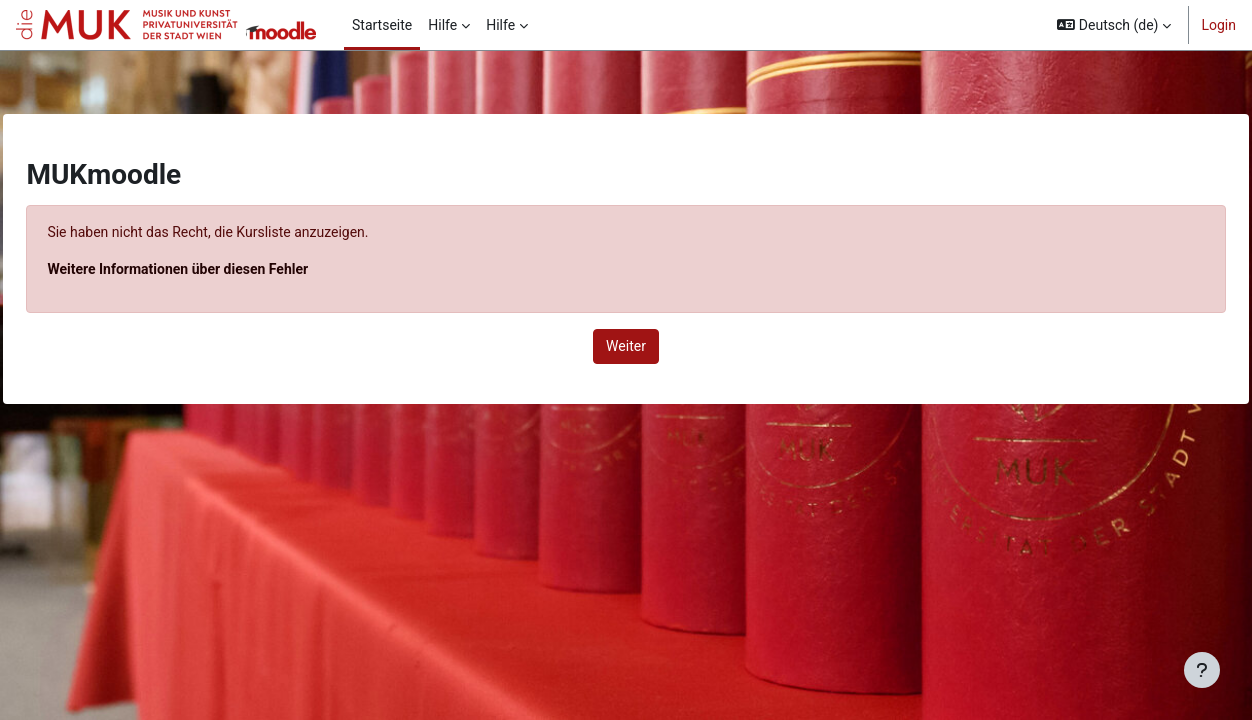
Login (1218, 25)
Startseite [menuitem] (382, 25)
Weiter (626, 346)
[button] (1114, 25)
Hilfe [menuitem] (442, 25)
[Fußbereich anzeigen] (1202, 670)
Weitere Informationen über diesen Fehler (222, 269)
